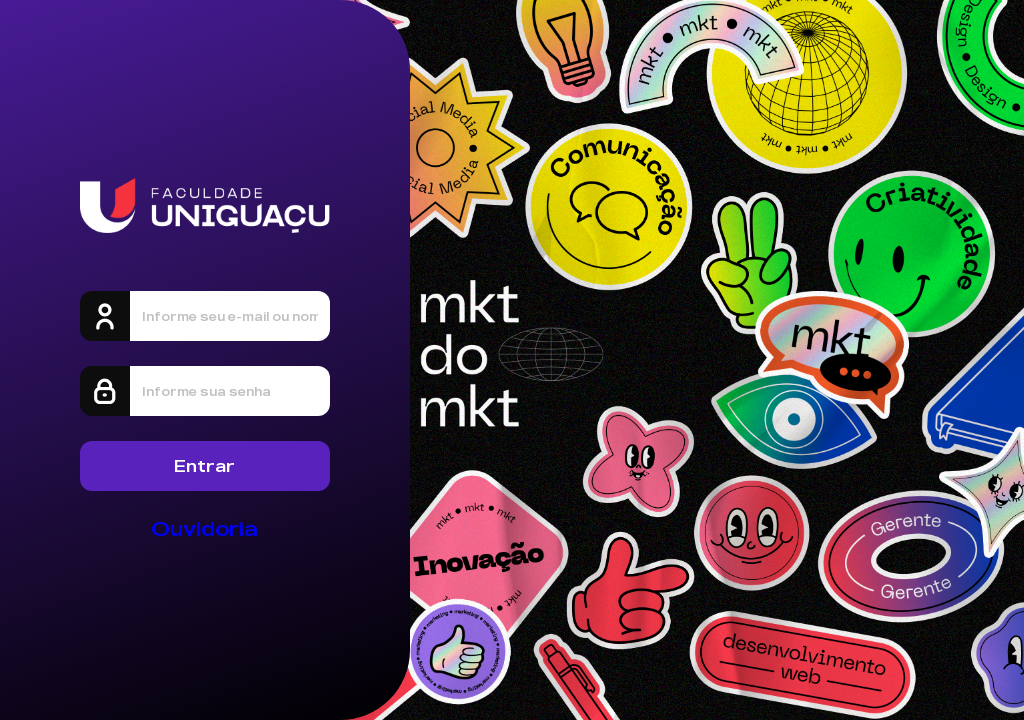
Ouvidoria (204, 528)
